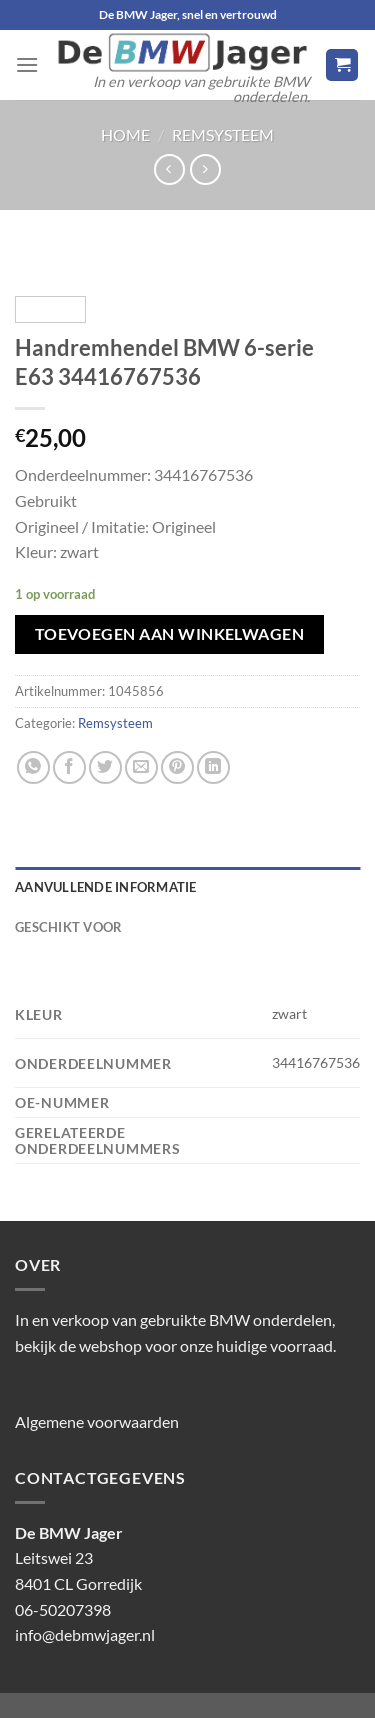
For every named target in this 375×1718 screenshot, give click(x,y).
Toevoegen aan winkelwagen (170, 634)
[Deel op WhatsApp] (33, 767)
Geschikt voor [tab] (68, 927)
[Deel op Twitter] (105, 767)
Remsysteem (223, 134)
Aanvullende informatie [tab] (106, 887)
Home (125, 134)
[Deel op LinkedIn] (213, 767)
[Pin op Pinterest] (177, 767)
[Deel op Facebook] (69, 767)
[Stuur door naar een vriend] (141, 767)
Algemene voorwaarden (97, 1421)
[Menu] (27, 64)
